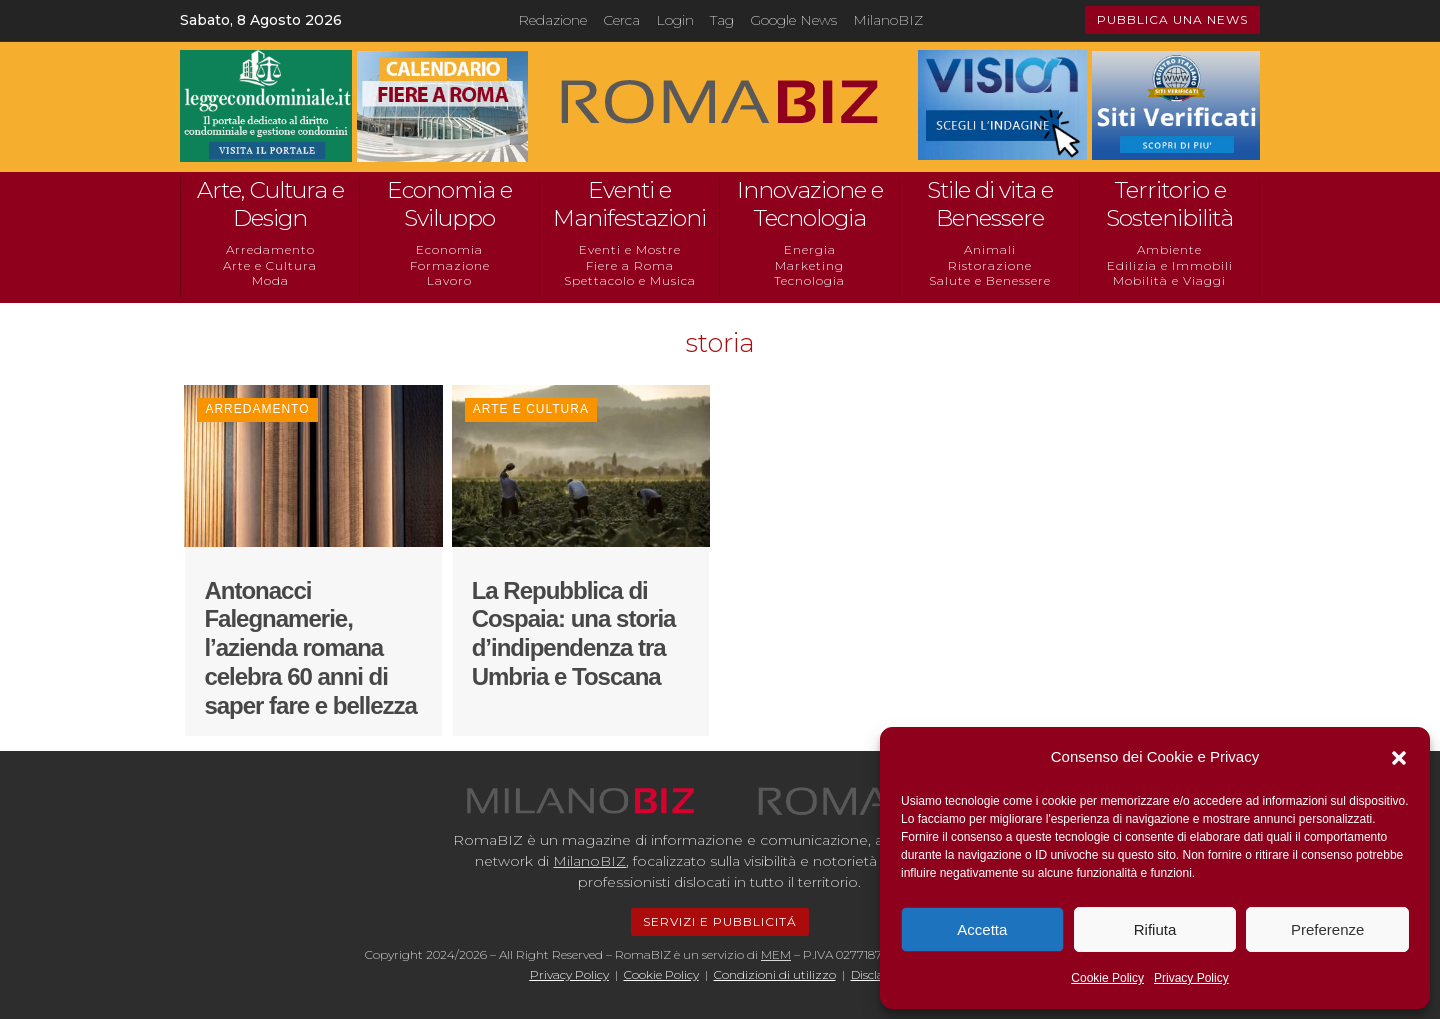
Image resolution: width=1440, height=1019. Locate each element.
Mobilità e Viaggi (1169, 280)
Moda (270, 280)
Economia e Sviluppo (449, 204)
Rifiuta (1155, 929)
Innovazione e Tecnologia (810, 204)
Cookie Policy (1107, 978)
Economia (449, 249)
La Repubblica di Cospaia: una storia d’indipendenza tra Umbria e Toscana (574, 633)
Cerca (621, 20)
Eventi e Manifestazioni (629, 204)
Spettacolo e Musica (630, 280)
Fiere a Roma (630, 265)
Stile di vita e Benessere (990, 204)
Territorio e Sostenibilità (1169, 204)
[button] (1399, 758)
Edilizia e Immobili (1170, 265)
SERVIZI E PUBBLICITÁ (720, 921)
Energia (810, 249)
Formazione (450, 265)
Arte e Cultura (270, 265)
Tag (722, 20)
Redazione (552, 20)
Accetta (982, 929)
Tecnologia (809, 280)
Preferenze (1327, 929)
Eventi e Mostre (630, 249)
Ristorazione (990, 265)
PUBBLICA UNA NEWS (1172, 19)
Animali (990, 249)
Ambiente (1169, 249)
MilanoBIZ (888, 20)
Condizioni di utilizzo (775, 974)
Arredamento (270, 249)
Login (675, 20)
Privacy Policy (1191, 978)
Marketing (809, 265)
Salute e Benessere (990, 280)
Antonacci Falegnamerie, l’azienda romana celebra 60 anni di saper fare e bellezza (310, 648)
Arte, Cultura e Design (270, 204)
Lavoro (449, 280)
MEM (776, 954)
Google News (793, 20)
